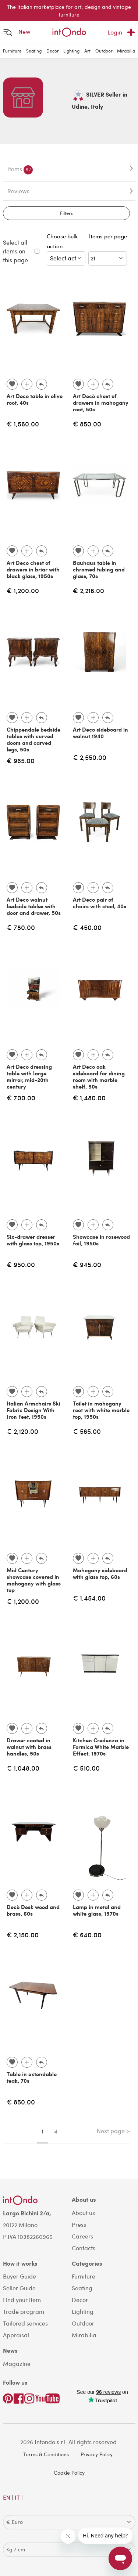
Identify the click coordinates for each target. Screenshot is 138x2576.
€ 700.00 (21, 1097)
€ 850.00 (87, 423)
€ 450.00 (87, 927)
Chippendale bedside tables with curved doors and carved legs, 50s (33, 739)
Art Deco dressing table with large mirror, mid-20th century (29, 1076)
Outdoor (104, 51)
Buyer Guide (19, 2276)
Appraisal (16, 2335)
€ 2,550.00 (89, 757)
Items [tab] (20, 170)
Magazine (17, 2363)
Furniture (12, 51)
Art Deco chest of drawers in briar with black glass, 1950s (33, 569)
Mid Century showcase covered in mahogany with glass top (34, 1580)
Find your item (22, 2299)
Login (114, 32)
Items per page (108, 241)
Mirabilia (126, 51)
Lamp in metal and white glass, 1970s (97, 1910)
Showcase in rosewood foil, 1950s (101, 1240)
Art (87, 51)
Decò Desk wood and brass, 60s (33, 1910)
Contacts (83, 2248)
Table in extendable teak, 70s (32, 2077)
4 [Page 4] (55, 2131)
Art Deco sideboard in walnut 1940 (100, 732)
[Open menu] (8, 32)
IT (17, 2497)
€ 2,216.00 (88, 590)
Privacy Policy (97, 2454)
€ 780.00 (21, 927)
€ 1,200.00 (23, 590)
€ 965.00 (21, 760)
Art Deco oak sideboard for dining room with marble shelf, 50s (99, 1076)
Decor (52, 51)
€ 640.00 (87, 1934)
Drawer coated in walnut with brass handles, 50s (29, 1746)
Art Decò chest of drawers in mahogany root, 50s (100, 402)
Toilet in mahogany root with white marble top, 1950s (101, 1410)
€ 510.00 (86, 1767)
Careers (82, 2236)
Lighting (71, 51)
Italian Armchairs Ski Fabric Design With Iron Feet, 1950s (33, 1410)
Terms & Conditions (46, 2454)
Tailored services (25, 2323)
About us (83, 2212)
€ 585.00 (87, 1431)
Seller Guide (19, 2288)
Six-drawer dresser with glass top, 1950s (33, 1240)
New (24, 31)
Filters (66, 213)
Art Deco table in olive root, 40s (35, 399)
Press (79, 2224)
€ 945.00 (87, 1264)
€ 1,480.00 (89, 1097)
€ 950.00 (21, 1264)
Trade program (23, 2311)
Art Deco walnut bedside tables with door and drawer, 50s (34, 906)
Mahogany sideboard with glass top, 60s (100, 1573)
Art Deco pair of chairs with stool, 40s (99, 902)
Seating (34, 51)
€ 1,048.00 (23, 1767)
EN (6, 2497)
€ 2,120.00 (22, 1431)
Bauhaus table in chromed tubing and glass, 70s (99, 569)
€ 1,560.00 (23, 423)
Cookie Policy (69, 2472)
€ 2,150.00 (23, 1934)
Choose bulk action (66, 249)
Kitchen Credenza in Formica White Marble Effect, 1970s (101, 1746)
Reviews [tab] (18, 191)
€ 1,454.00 (89, 1597)
